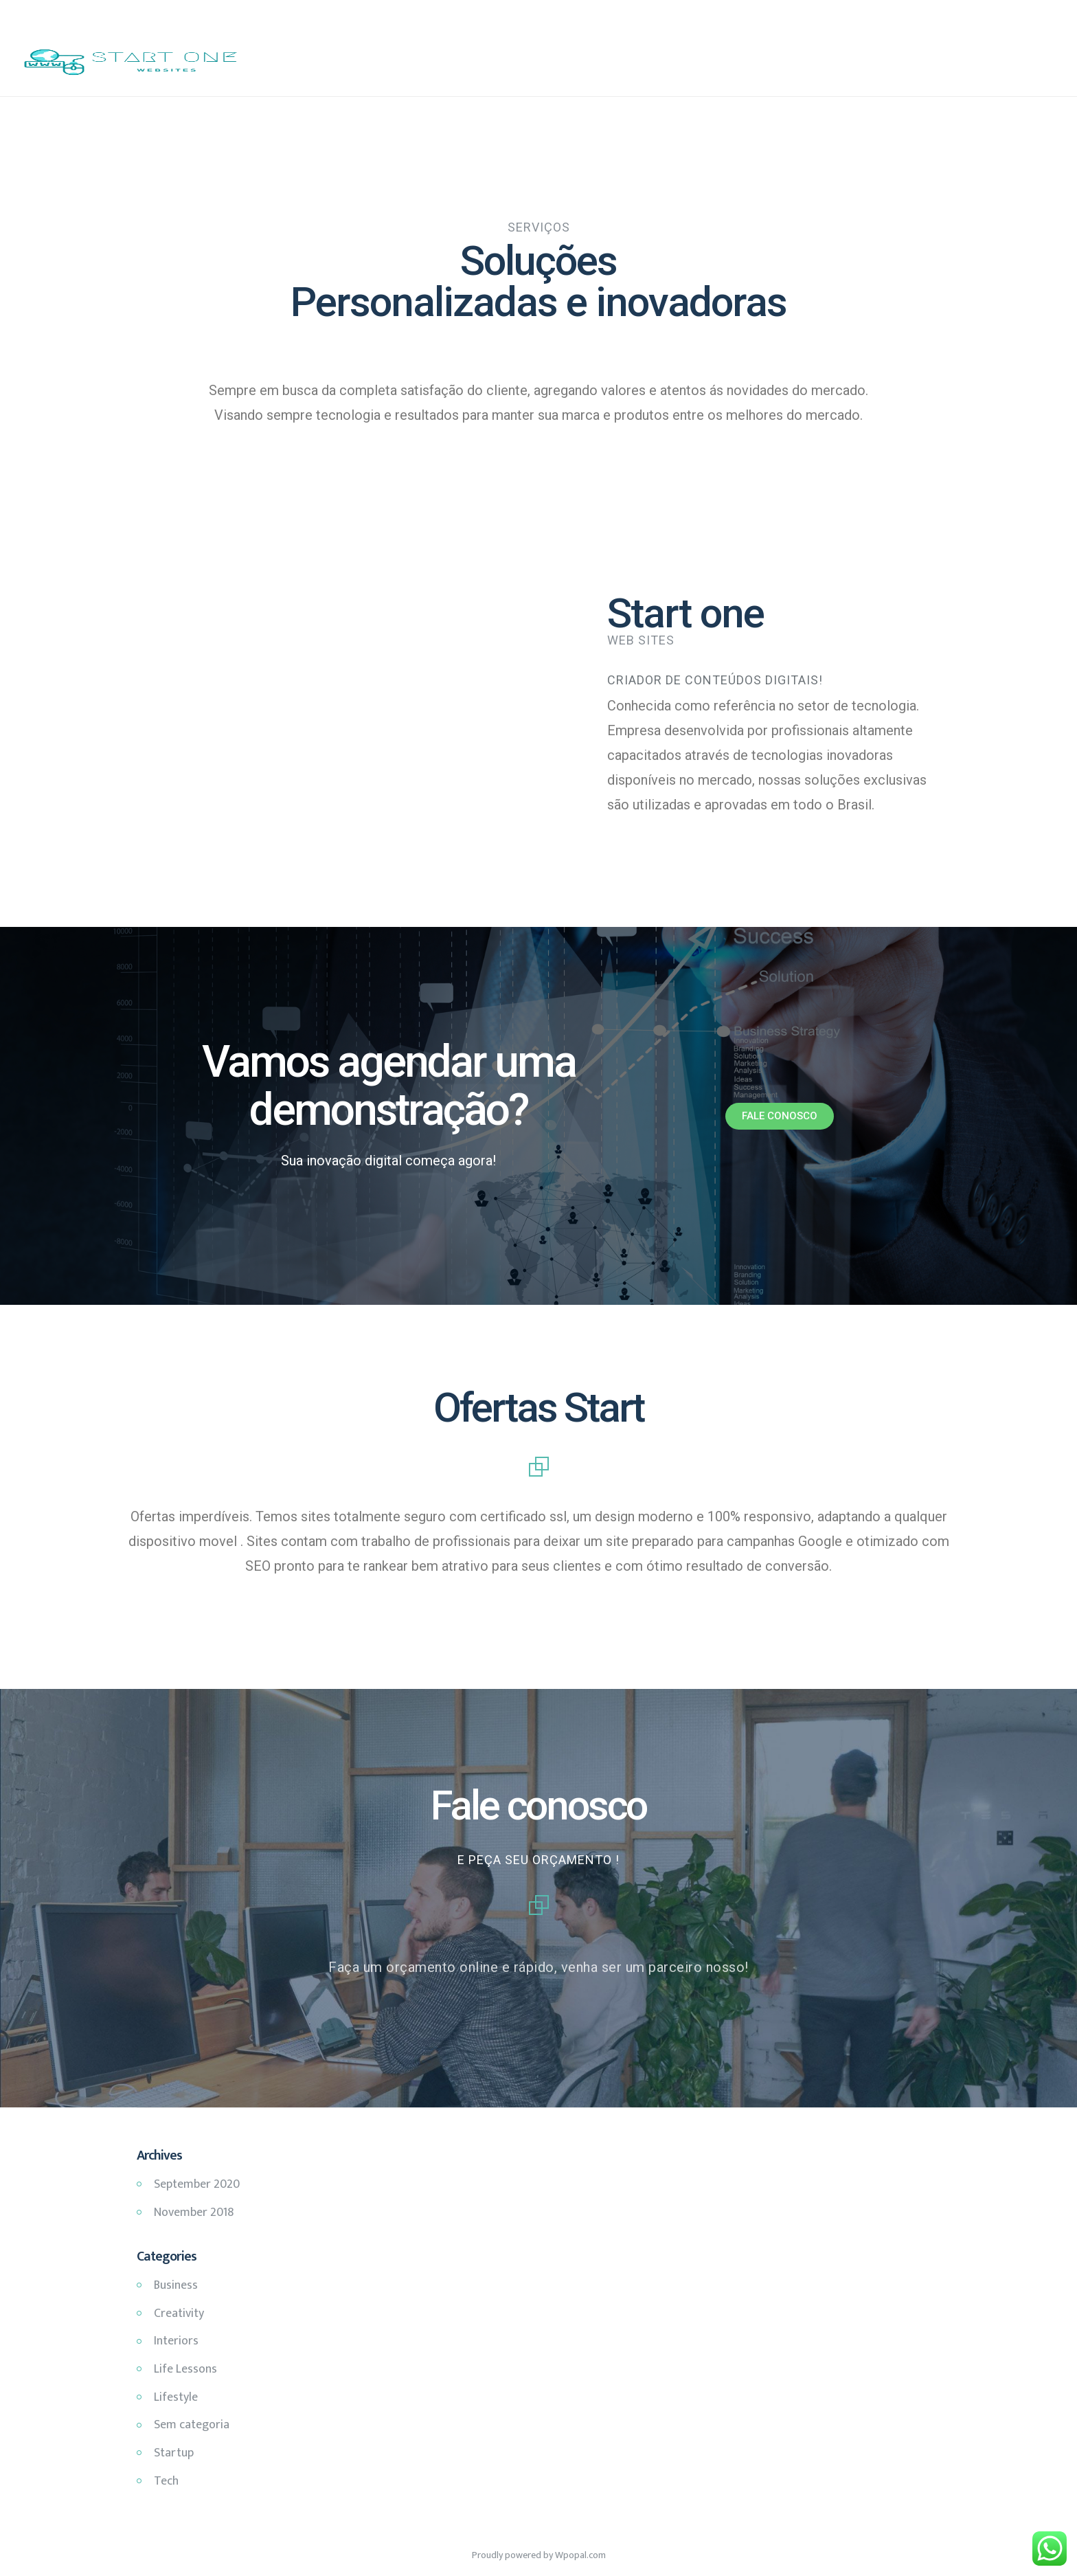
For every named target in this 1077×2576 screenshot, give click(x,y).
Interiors (176, 2341)
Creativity (179, 2313)
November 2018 (194, 2212)
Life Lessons (185, 2369)
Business (176, 2285)
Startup (174, 2453)
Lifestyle (176, 2397)
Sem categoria (191, 2425)
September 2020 (197, 2184)
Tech (166, 2481)
